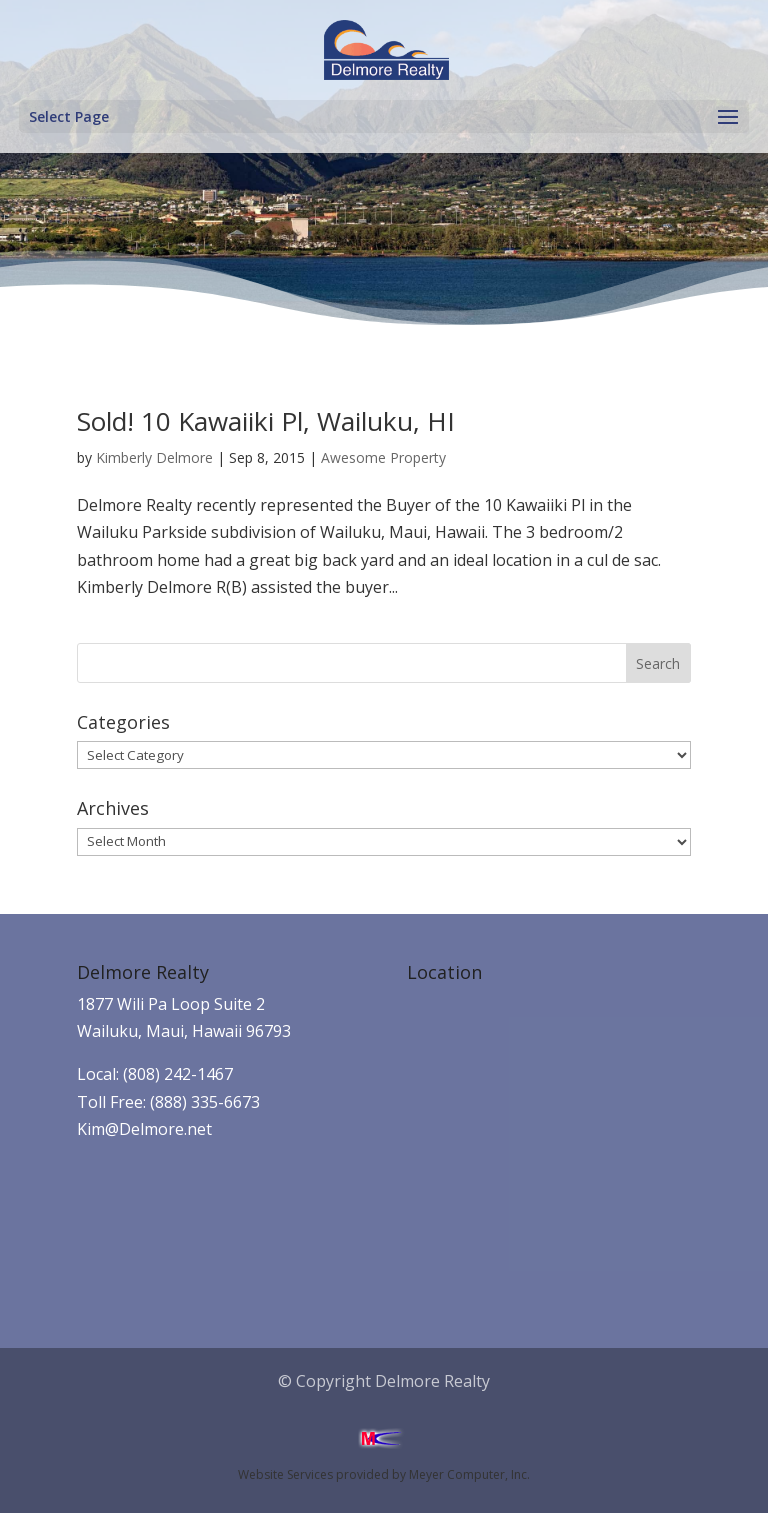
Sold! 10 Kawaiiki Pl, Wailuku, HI (266, 421)
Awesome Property (383, 457)
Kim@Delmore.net (144, 1129)
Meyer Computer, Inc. (469, 1474)
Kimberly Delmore (154, 457)
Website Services (285, 1474)
